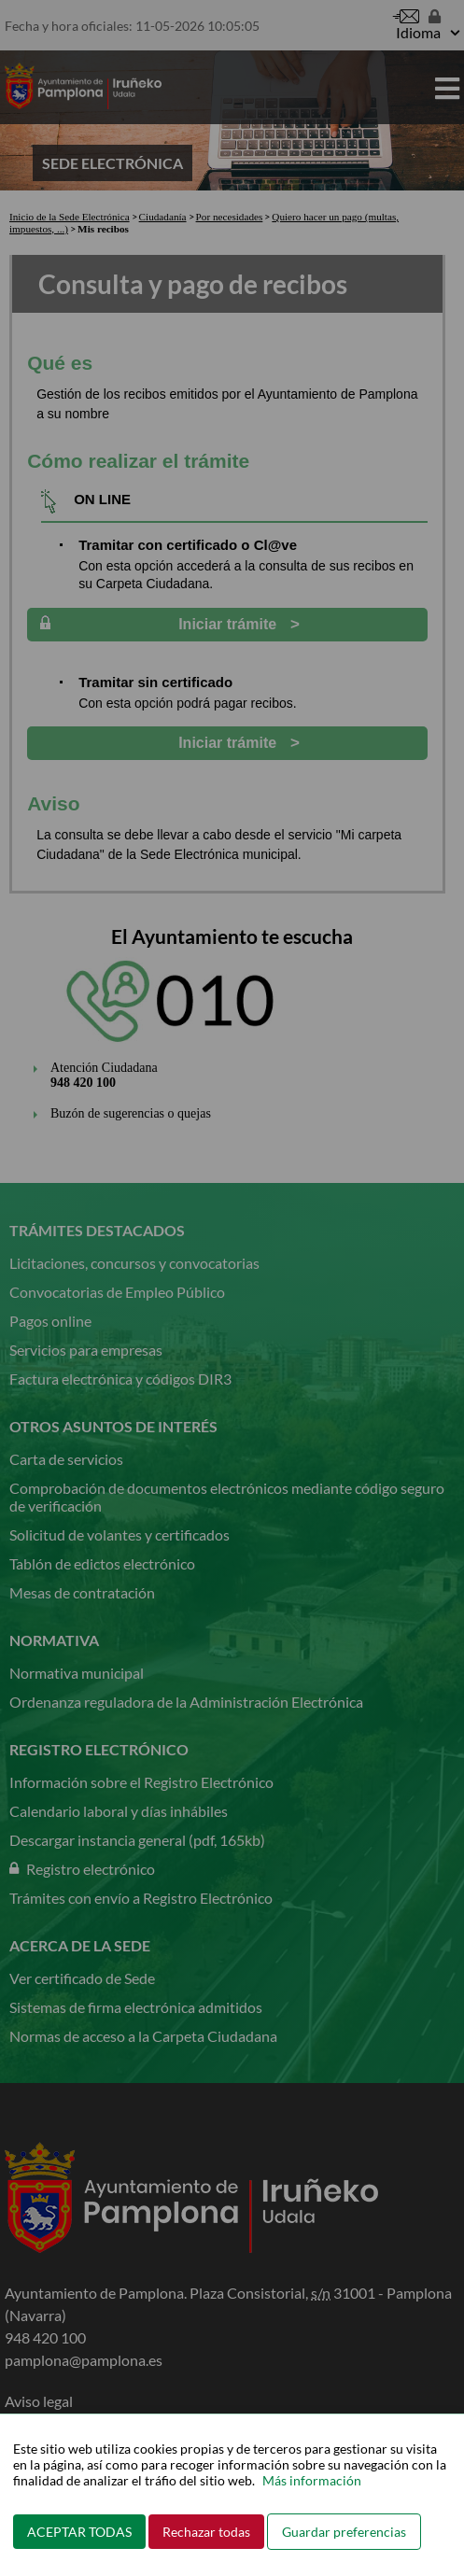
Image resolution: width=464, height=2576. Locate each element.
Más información (311, 2480)
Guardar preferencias (344, 2532)
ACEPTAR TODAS (79, 2532)
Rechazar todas (206, 2532)
